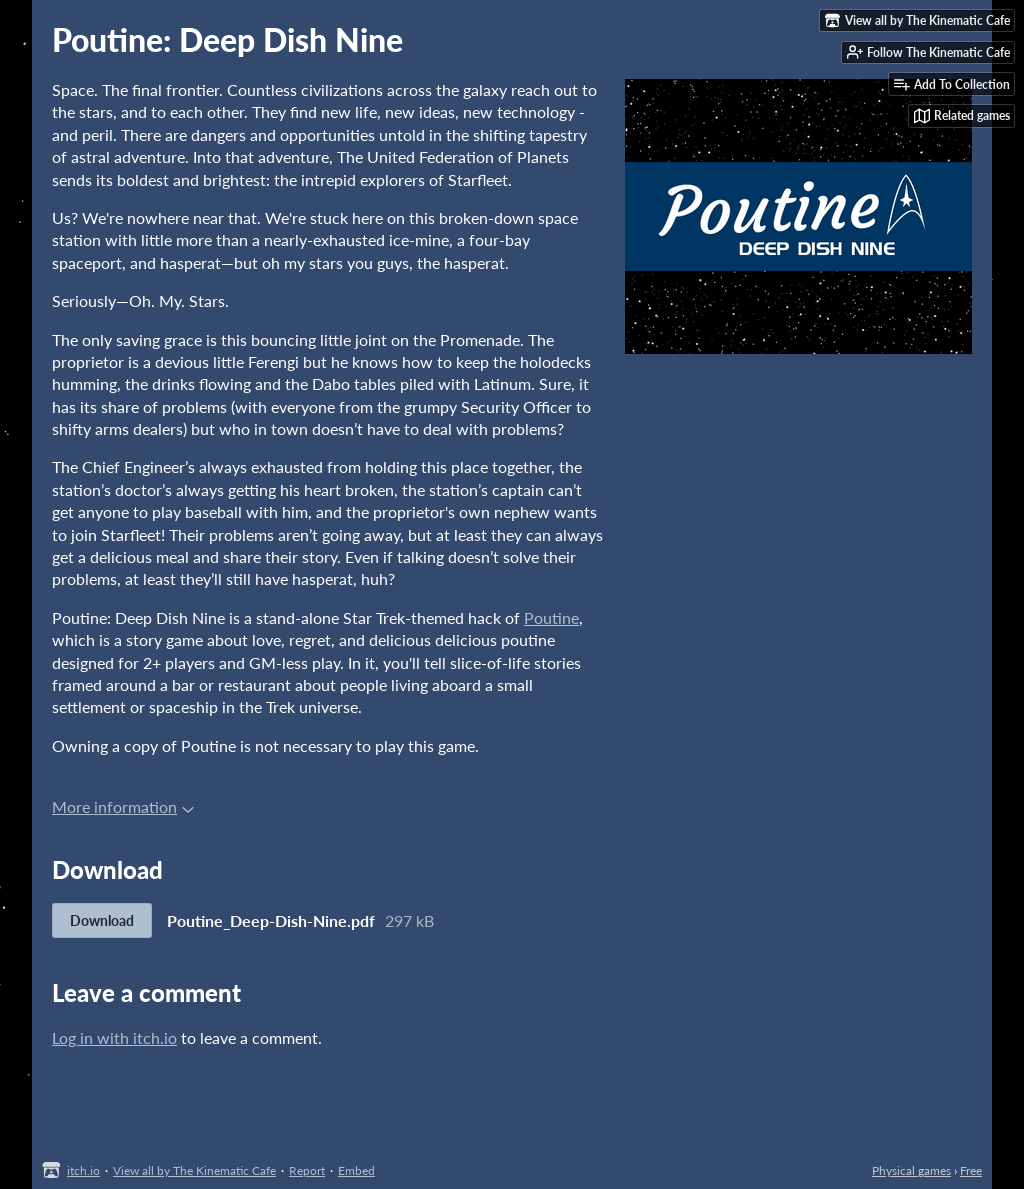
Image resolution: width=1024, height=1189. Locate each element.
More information (123, 806)
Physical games (911, 1170)
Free (971, 1170)
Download (102, 920)
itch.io (83, 1170)
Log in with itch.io (114, 1037)
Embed (356, 1170)
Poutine (551, 617)
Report (307, 1170)
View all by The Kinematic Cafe (194, 1170)
